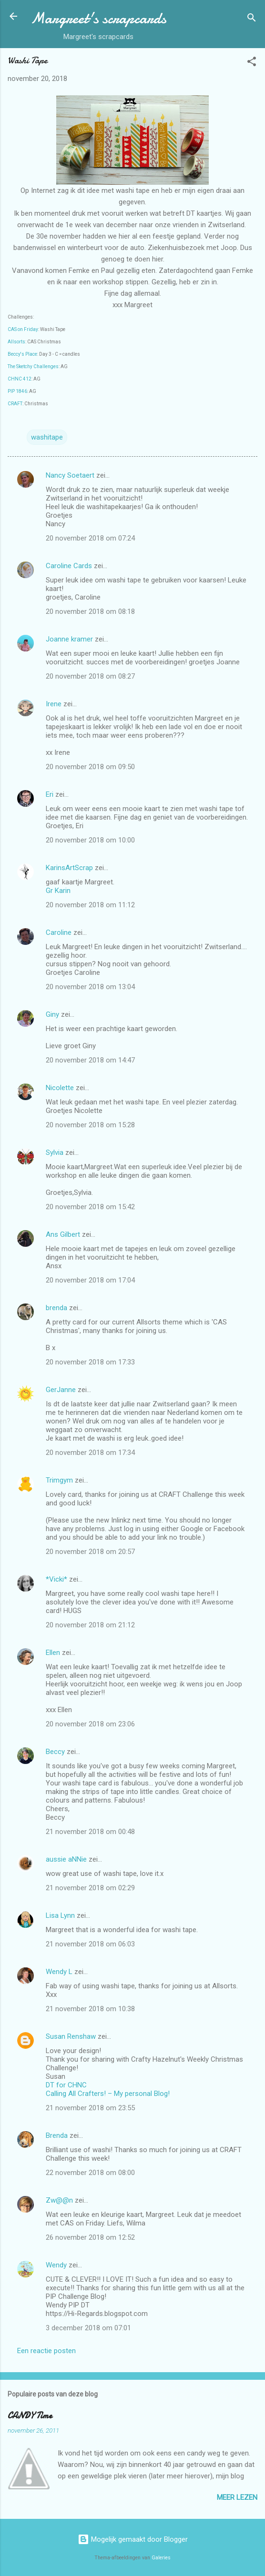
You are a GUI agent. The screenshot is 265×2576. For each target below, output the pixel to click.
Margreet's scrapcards (98, 18)
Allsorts (16, 341)
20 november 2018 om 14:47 (90, 1060)
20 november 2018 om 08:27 (90, 676)
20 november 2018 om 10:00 (90, 840)
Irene (53, 704)
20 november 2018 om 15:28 (90, 1125)
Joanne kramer (69, 639)
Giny (52, 1014)
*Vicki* (56, 1579)
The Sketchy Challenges (33, 366)
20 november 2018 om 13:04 (90, 986)
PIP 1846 (17, 391)
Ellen (53, 1652)
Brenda (57, 2135)
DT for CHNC (66, 2085)
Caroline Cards (69, 565)
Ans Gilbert (64, 1234)
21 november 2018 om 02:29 (90, 1888)
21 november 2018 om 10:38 (90, 2009)
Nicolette (60, 1087)
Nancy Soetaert (70, 475)
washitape (47, 437)
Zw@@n (59, 2200)
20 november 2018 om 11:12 (90, 905)
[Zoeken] (251, 19)
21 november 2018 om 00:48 (90, 1831)
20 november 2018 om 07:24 (90, 538)
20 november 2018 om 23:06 (90, 1724)
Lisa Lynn (60, 1915)
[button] (251, 63)
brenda (56, 1307)
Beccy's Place (22, 354)
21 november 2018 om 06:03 (90, 1944)
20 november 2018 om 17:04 (90, 1280)
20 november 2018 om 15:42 (90, 1207)
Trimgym (59, 1480)
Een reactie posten (46, 2350)
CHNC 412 (19, 378)
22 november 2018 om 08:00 (90, 2172)
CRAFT (15, 403)
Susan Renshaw (71, 2036)
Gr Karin (58, 890)
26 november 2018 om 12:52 (90, 2237)
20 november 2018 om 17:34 (90, 1452)
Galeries (161, 2558)
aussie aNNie (66, 1859)
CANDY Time (30, 2416)
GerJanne (61, 1389)
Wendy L (59, 1971)
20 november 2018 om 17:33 (90, 1362)
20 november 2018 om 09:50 (90, 766)
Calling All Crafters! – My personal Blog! (108, 2093)
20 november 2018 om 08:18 (90, 611)
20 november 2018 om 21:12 (90, 1625)
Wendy (56, 2265)
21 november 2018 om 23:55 (90, 2108)
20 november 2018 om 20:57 (90, 1551)
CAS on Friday (23, 329)
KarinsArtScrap (69, 867)
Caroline (58, 932)
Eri (50, 794)
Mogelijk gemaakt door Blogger (133, 2539)
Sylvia (55, 1152)
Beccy (55, 1751)
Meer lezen (237, 2497)
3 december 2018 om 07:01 (88, 2328)
